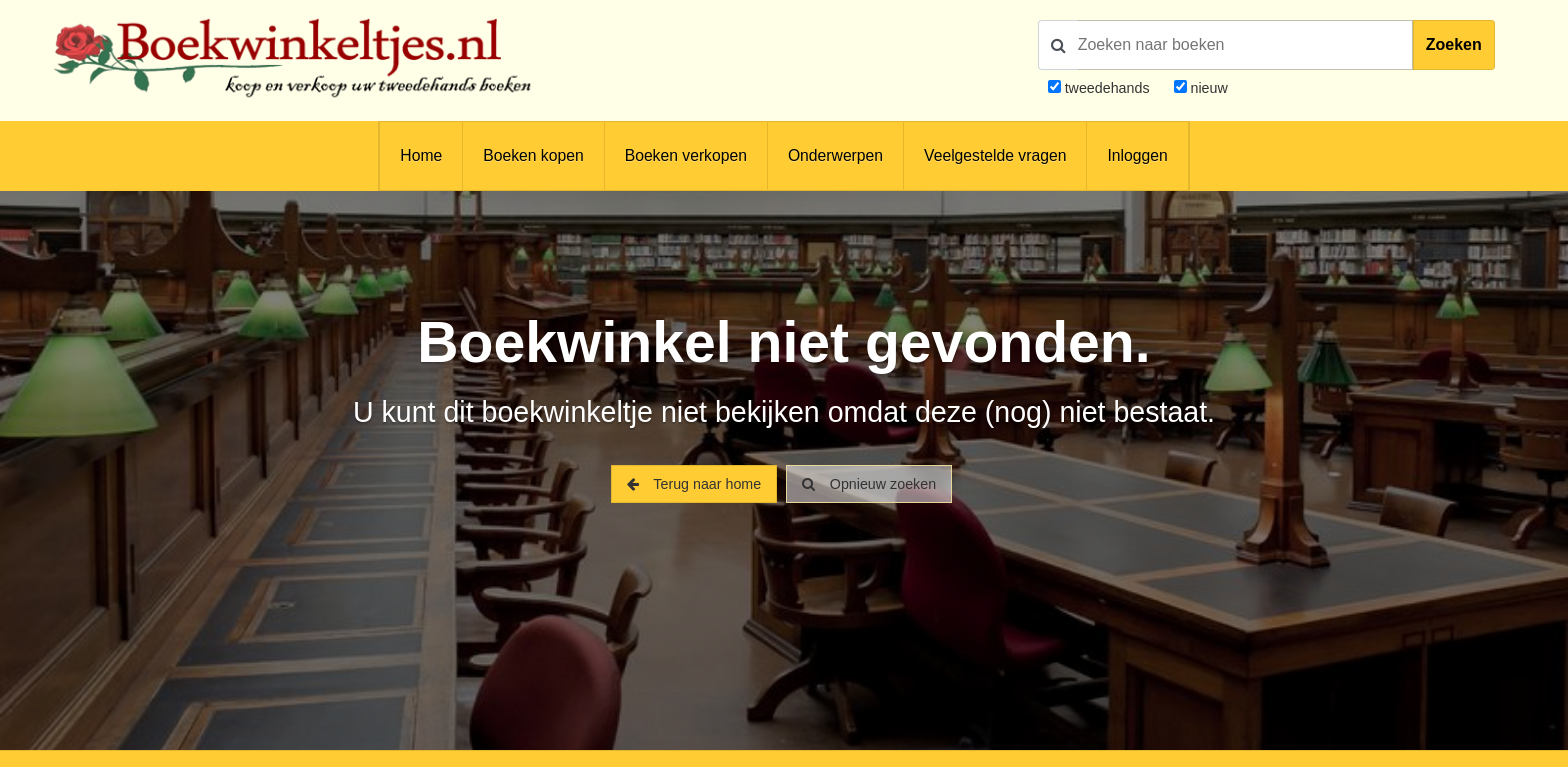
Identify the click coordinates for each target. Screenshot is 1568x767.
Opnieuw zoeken (869, 484)
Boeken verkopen (686, 155)
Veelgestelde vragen (995, 155)
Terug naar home (694, 484)
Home (421, 155)
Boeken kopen (533, 155)
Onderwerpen (835, 155)
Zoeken (1454, 44)
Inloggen (1137, 155)
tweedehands (1107, 88)
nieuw (1207, 88)
